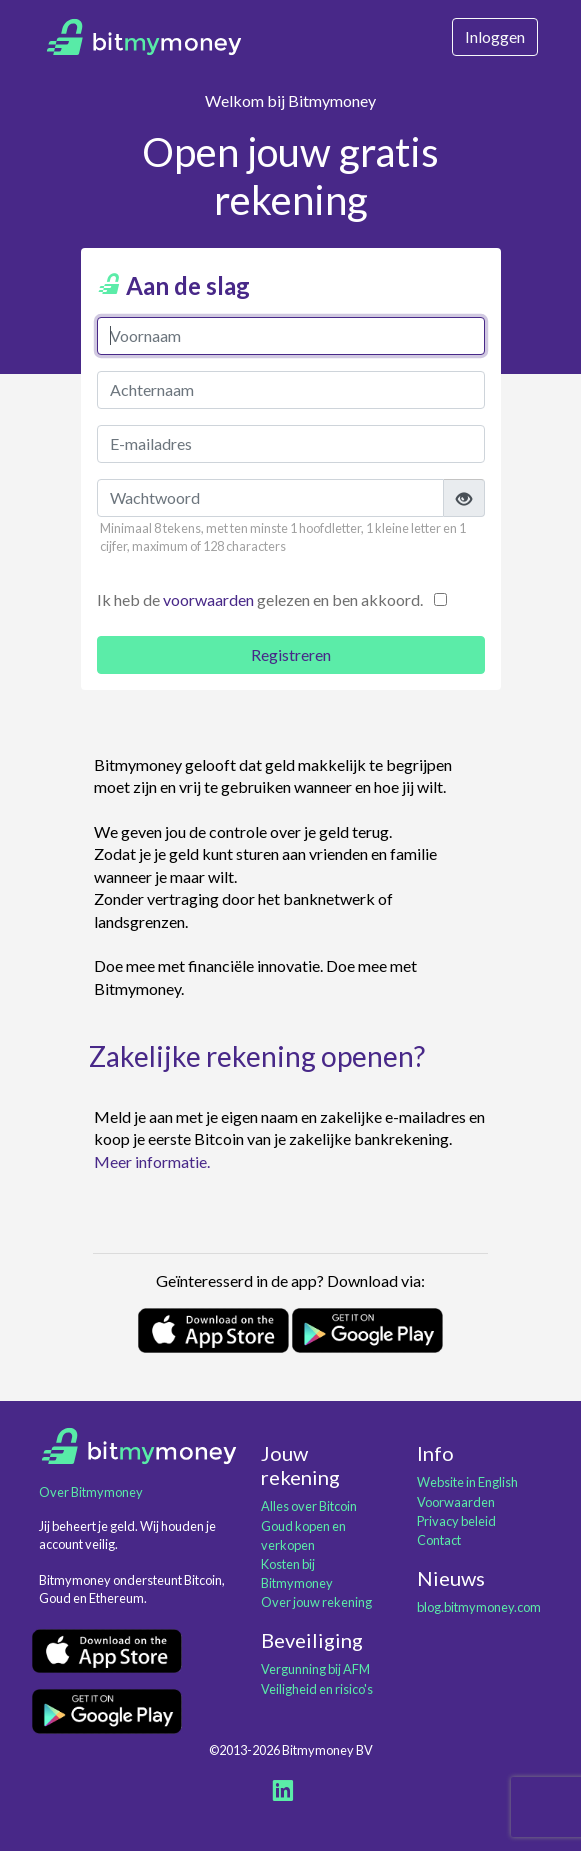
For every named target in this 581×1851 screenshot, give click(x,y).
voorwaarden (208, 599)
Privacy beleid (456, 1521)
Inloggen (495, 36)
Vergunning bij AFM (315, 1669)
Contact (439, 1540)
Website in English (467, 1482)
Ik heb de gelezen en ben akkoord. (260, 599)
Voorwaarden (456, 1502)
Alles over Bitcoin (309, 1506)
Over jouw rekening (316, 1602)
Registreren (291, 654)
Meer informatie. (152, 1161)
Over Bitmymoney (91, 1492)
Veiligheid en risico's (317, 1689)
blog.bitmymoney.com (479, 1607)
